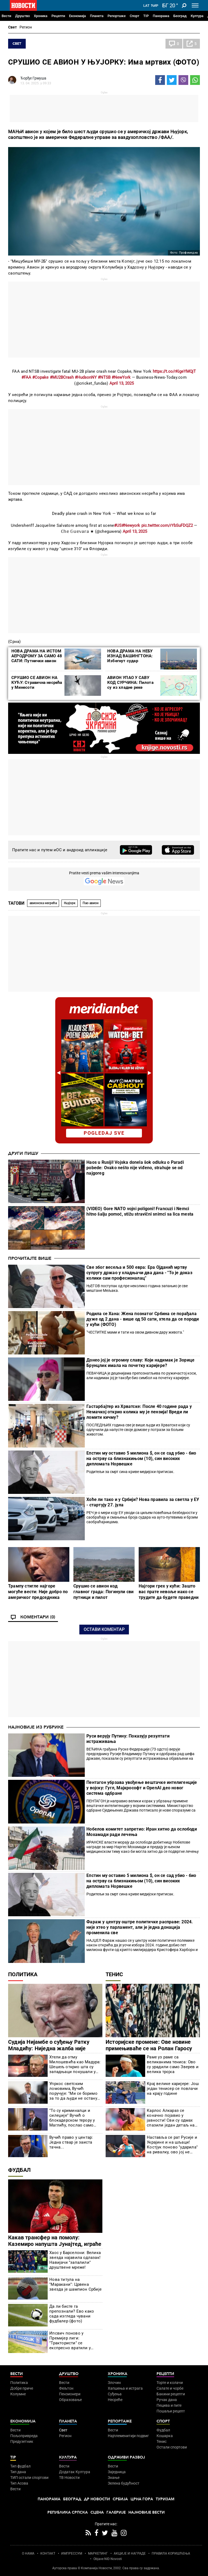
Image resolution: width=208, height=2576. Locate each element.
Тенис (114, 1974)
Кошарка (165, 2436)
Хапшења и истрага (125, 2388)
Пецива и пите (169, 2405)
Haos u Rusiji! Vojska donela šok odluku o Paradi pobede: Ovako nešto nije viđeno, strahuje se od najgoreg (135, 1168)
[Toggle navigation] (195, 5)
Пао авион (91, 903)
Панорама (161, 16)
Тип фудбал (20, 2466)
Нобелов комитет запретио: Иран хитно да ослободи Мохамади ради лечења (141, 1831)
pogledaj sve (104, 1133)
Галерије (116, 2512)
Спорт (134, 16)
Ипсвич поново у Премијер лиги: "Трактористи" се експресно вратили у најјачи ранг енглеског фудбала (71, 2340)
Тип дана (18, 2472)
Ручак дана (167, 2400)
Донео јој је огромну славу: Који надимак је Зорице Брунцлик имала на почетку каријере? (140, 1362)
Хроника (40, 16)
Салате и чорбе (170, 2388)
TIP (146, 16)
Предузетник (21, 2441)
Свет (12, 27)
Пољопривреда (24, 2436)
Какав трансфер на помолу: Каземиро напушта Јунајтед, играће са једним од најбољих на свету (55, 2244)
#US (118, 525)
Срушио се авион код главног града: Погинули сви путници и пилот (103, 1591)
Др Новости (97, 2499)
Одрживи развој (126, 2457)
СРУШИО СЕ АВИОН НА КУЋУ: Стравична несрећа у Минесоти (36, 682)
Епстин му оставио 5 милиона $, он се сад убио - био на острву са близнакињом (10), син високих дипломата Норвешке (141, 1458)
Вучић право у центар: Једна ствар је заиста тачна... (71, 2142)
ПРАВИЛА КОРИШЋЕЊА (171, 2553)
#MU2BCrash (62, 377)
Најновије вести (146, 2512)
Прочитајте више (29, 1258)
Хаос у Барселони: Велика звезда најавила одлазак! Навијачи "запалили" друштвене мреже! (75, 2260)
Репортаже (117, 16)
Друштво (22, 16)
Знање (113, 2477)
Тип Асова (19, 2483)
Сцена (97, 2512)
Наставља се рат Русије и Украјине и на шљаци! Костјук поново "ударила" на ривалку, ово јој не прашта (172, 2144)
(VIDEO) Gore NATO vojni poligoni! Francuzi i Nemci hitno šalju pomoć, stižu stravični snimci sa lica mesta (139, 1211)
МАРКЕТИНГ (98, 2553)
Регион (26, 27)
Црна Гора (142, 2499)
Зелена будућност (123, 2483)
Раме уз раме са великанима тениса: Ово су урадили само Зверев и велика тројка (173, 2064)
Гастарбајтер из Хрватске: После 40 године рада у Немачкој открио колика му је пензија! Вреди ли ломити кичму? (139, 1412)
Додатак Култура (74, 2472)
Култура (197, 16)
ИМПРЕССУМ (71, 2553)
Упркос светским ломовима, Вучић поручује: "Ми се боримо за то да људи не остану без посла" (73, 2091)
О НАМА (28, 2553)
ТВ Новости (69, 2477)
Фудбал (19, 2170)
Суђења (115, 2394)
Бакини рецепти (171, 2394)
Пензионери (69, 2394)
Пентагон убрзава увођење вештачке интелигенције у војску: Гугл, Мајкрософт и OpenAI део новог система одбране (141, 1788)
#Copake (40, 377)
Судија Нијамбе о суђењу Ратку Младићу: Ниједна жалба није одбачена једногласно (48, 2048)
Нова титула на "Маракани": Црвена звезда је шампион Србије (75, 2284)
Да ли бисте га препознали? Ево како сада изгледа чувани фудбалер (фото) (71, 2313)
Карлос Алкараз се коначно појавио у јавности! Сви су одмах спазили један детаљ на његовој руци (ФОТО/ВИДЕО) (170, 2118)
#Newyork (131, 525)
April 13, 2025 (121, 383)
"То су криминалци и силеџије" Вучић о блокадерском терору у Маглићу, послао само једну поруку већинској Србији (72, 2118)
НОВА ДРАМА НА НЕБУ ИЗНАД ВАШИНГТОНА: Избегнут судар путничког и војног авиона (132, 658)
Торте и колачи (170, 2382)
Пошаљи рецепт (171, 2411)
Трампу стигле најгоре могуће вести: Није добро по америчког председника (38, 1591)
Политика (22, 1974)
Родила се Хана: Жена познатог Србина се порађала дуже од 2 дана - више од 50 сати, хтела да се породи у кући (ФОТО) (142, 1319)
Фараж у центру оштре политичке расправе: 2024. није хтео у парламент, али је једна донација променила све (139, 1927)
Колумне (18, 2394)
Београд (180, 16)
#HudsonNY (86, 377)
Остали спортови (172, 2447)
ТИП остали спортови (29, 2477)
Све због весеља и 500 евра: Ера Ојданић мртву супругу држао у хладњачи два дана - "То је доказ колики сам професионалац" (139, 1273)
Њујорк (70, 903)
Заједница (117, 2472)
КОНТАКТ (47, 2553)
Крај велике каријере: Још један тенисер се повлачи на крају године (173, 2088)
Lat (146, 6)
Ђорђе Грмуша (33, 78)
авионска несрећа (43, 903)
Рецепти (58, 16)
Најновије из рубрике (36, 1727)
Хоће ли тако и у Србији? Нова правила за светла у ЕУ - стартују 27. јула (142, 1502)
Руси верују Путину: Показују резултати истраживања (128, 1738)
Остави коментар (104, 1629)
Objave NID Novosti (107, 2559)
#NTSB (104, 377)
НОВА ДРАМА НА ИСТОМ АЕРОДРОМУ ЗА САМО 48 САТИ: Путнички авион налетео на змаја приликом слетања (36, 661)
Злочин (114, 2382)
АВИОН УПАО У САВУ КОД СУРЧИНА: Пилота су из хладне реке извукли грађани (130, 685)
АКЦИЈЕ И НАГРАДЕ (130, 2553)
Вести (6, 16)
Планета (96, 16)
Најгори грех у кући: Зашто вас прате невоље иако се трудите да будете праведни (169, 1591)
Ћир (154, 6)
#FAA (26, 377)
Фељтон (66, 2388)
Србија (120, 2499)
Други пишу (23, 1153)
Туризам (165, 2499)
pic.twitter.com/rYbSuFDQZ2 (167, 525)
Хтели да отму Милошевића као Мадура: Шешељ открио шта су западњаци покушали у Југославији (74, 2064)
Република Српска (67, 2512)
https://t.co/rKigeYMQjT (174, 371)
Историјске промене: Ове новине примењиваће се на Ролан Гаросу (149, 2045)
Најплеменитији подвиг (128, 2436)
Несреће (115, 2400)
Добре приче (21, 2388)
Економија (77, 16)
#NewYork (121, 377)
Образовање (70, 2400)
